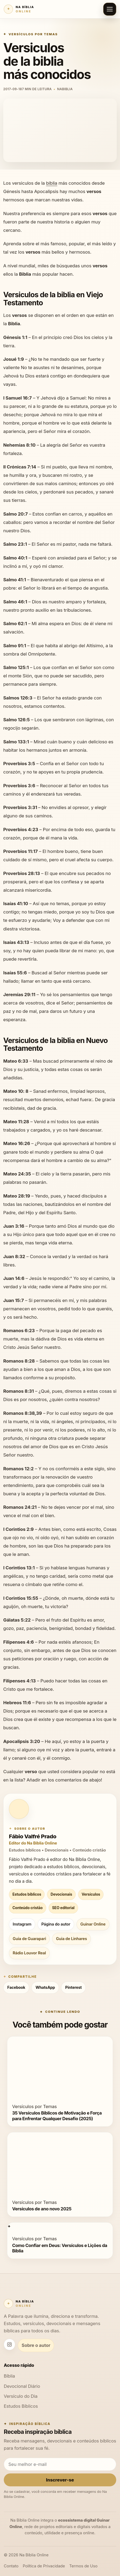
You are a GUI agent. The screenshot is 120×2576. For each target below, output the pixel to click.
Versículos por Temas (33, 34)
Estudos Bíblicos (21, 2406)
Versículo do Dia (21, 2396)
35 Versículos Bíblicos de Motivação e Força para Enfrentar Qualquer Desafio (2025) (57, 2115)
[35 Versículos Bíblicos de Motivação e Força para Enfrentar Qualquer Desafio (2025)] (60, 2094)
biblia (51, 183)
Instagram (22, 1924)
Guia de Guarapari (29, 1938)
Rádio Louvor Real (29, 1953)
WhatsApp (45, 1987)
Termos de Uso (83, 2566)
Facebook (16, 1987)
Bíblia (9, 2376)
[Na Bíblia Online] (19, 9)
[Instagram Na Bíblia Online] (9, 2344)
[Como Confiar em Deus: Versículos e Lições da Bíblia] (9, 2226)
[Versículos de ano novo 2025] (60, 2190)
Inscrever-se (60, 2480)
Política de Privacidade (44, 2566)
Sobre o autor (36, 2345)
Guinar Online (92, 1924)
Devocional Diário (22, 2386)
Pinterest (73, 1987)
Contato (11, 2566)
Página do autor (55, 1924)
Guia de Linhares (71, 1938)
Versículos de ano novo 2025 (41, 2208)
